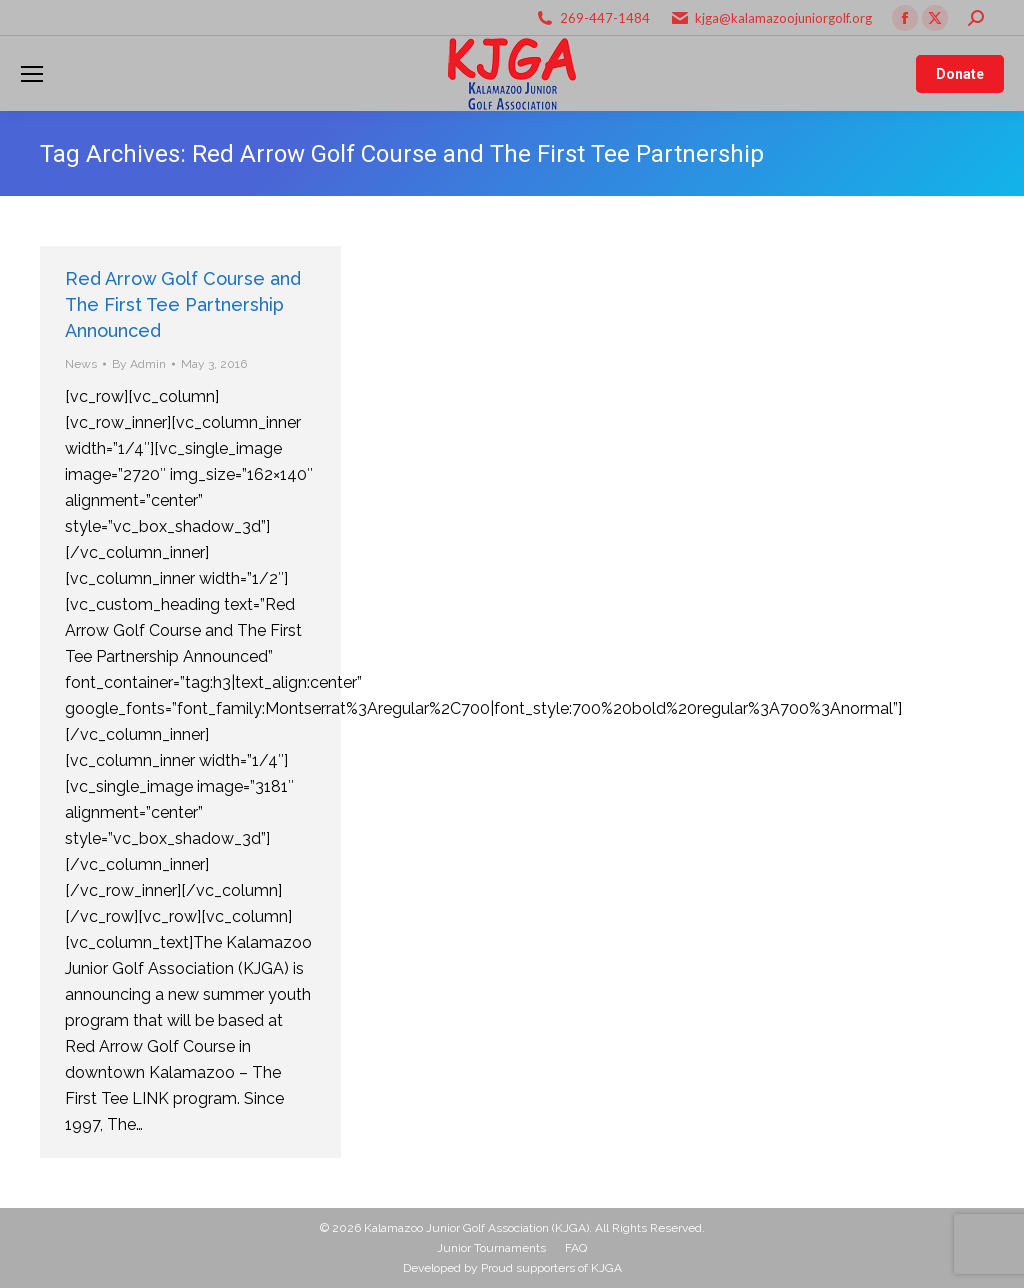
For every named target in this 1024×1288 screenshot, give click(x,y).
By (139, 364)
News (81, 364)
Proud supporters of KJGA (551, 1268)
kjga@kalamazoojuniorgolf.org (783, 18)
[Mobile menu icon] (32, 74)
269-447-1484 (605, 18)
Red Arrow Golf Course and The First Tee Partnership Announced (183, 304)
